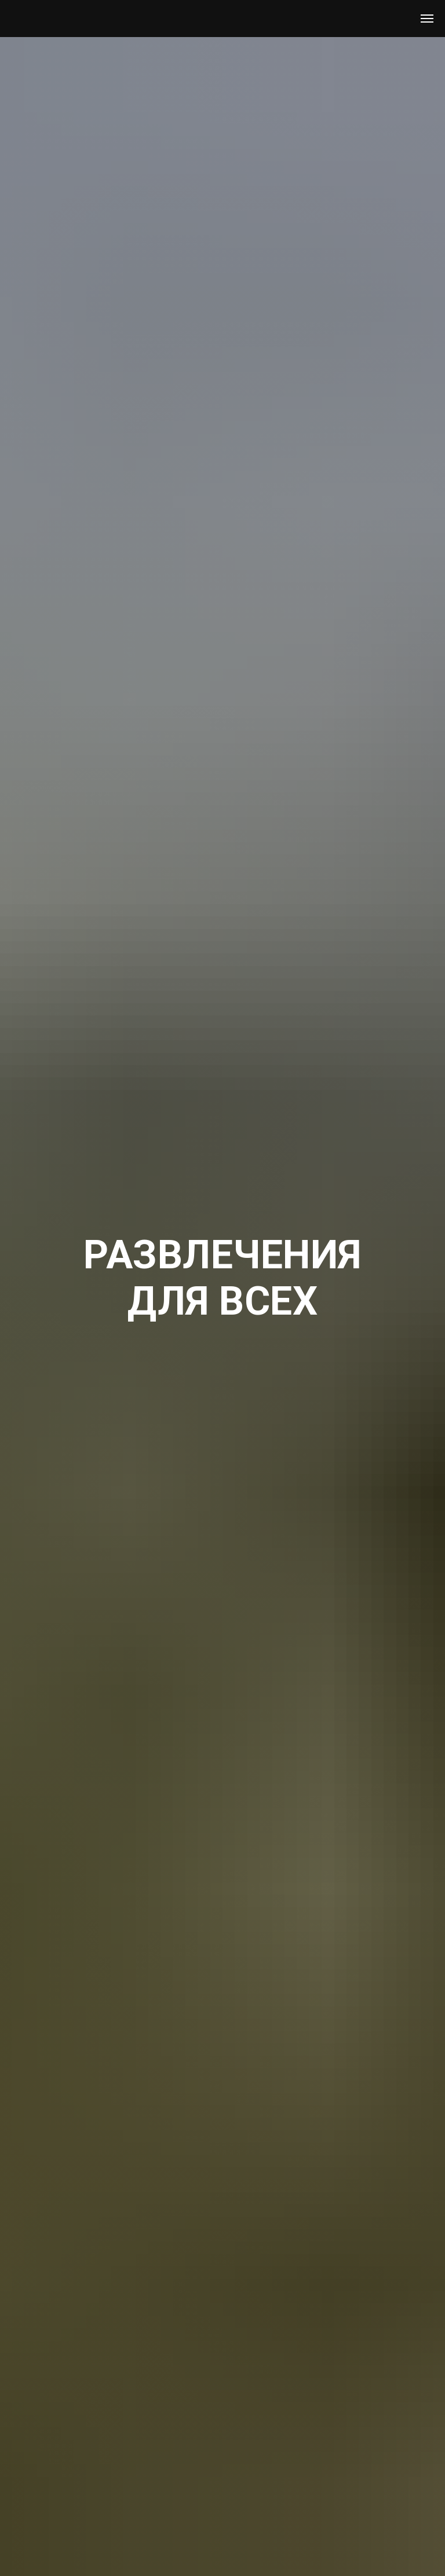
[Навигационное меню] (427, 18)
